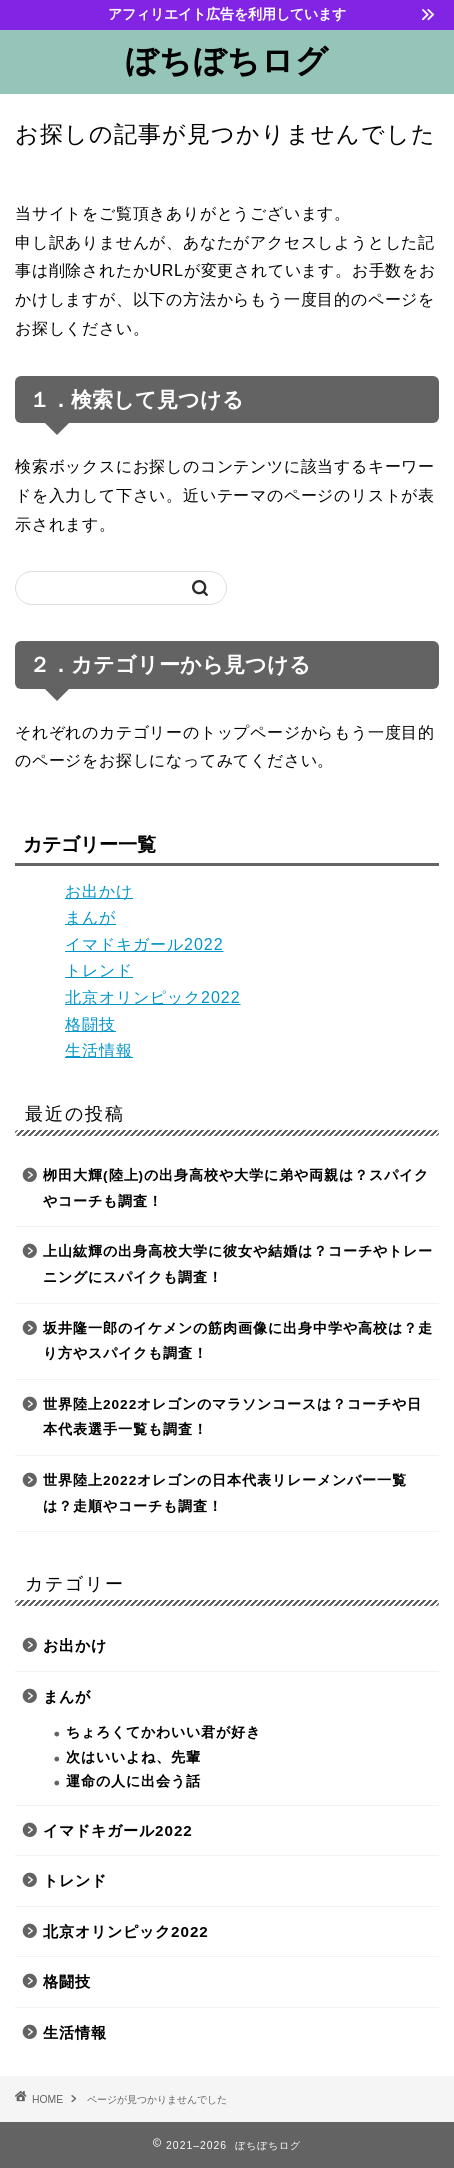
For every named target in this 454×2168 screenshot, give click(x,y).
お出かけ (99, 891)
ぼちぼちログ (227, 60)
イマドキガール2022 (144, 944)
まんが (90, 917)
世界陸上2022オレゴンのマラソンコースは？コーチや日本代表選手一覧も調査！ (232, 1417)
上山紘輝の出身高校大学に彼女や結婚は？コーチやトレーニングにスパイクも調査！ (238, 1264)
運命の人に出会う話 (133, 1781)
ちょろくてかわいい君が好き (163, 1732)
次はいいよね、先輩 (133, 1757)
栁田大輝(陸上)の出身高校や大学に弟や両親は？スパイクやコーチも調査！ (236, 1188)
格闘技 (90, 1024)
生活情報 (99, 1050)
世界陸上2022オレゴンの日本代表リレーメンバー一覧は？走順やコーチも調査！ (225, 1493)
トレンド (99, 970)
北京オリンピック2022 (153, 997)
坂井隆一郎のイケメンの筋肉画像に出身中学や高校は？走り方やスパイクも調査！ (238, 1341)
